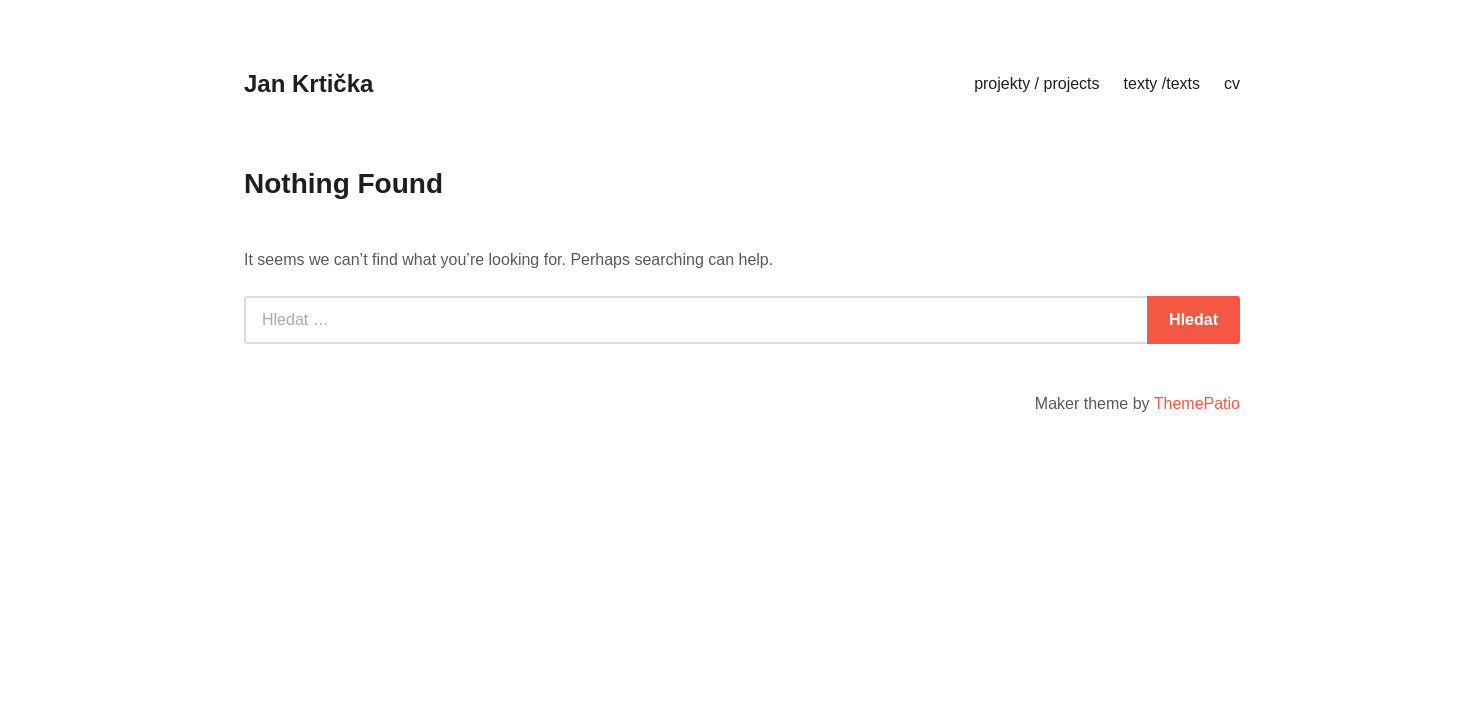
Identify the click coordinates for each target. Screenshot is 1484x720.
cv (1232, 83)
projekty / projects (1036, 83)
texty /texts (1162, 83)
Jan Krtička (308, 83)
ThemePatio (1197, 403)
